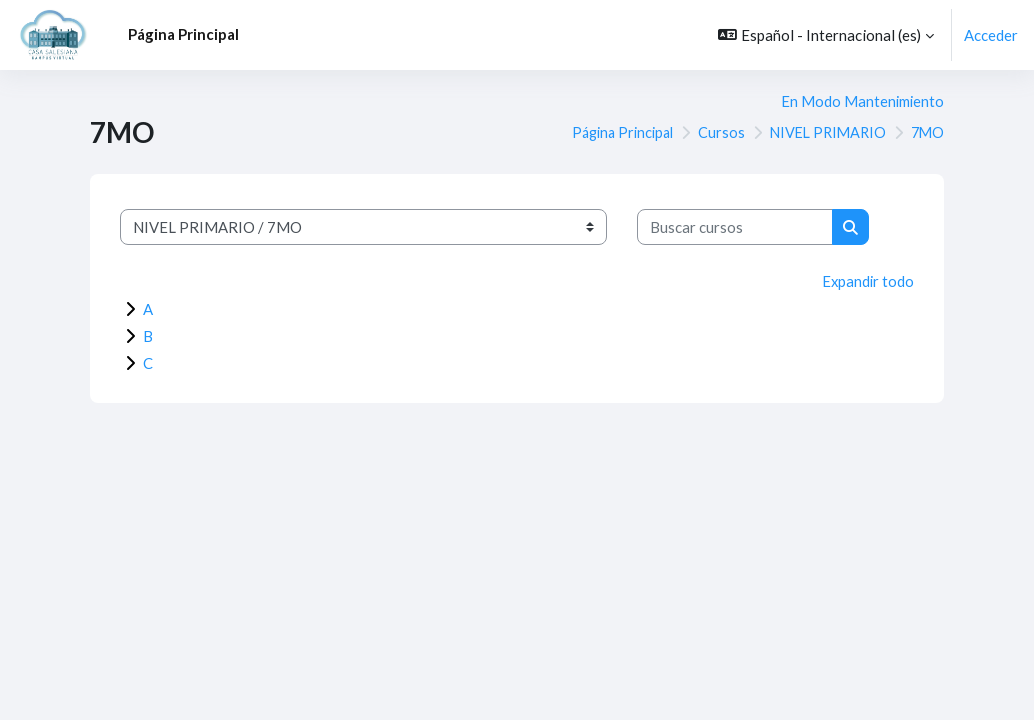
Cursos (713, 133)
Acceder (991, 35)
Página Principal (610, 133)
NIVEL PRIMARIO (823, 133)
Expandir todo (867, 281)
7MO (926, 133)
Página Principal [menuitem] (183, 34)
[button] (826, 35)
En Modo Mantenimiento (861, 101)
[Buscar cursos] (735, 227)
